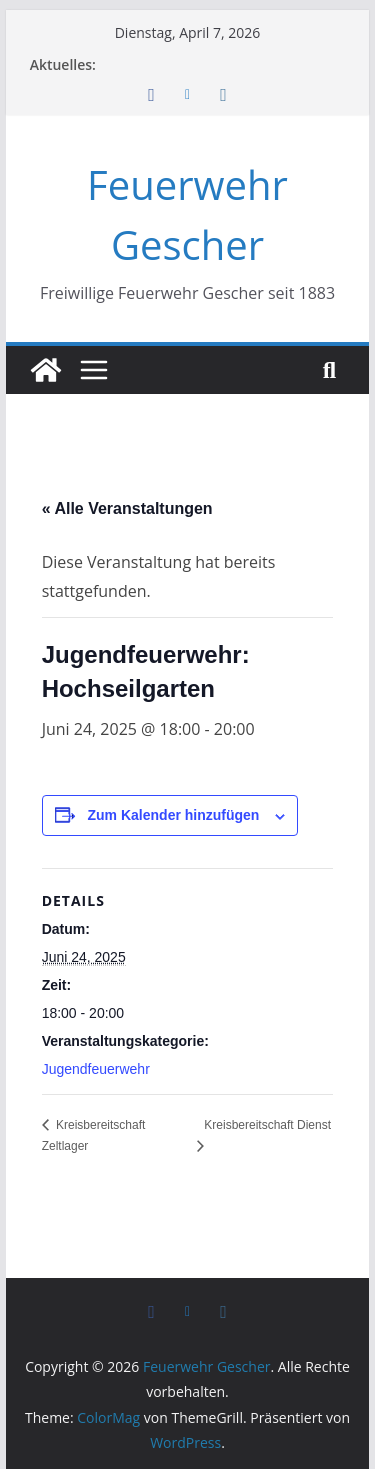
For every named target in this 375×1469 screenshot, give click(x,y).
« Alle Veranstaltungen (127, 508)
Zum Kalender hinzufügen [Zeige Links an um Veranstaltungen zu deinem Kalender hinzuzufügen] (174, 815)
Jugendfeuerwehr (96, 1069)
